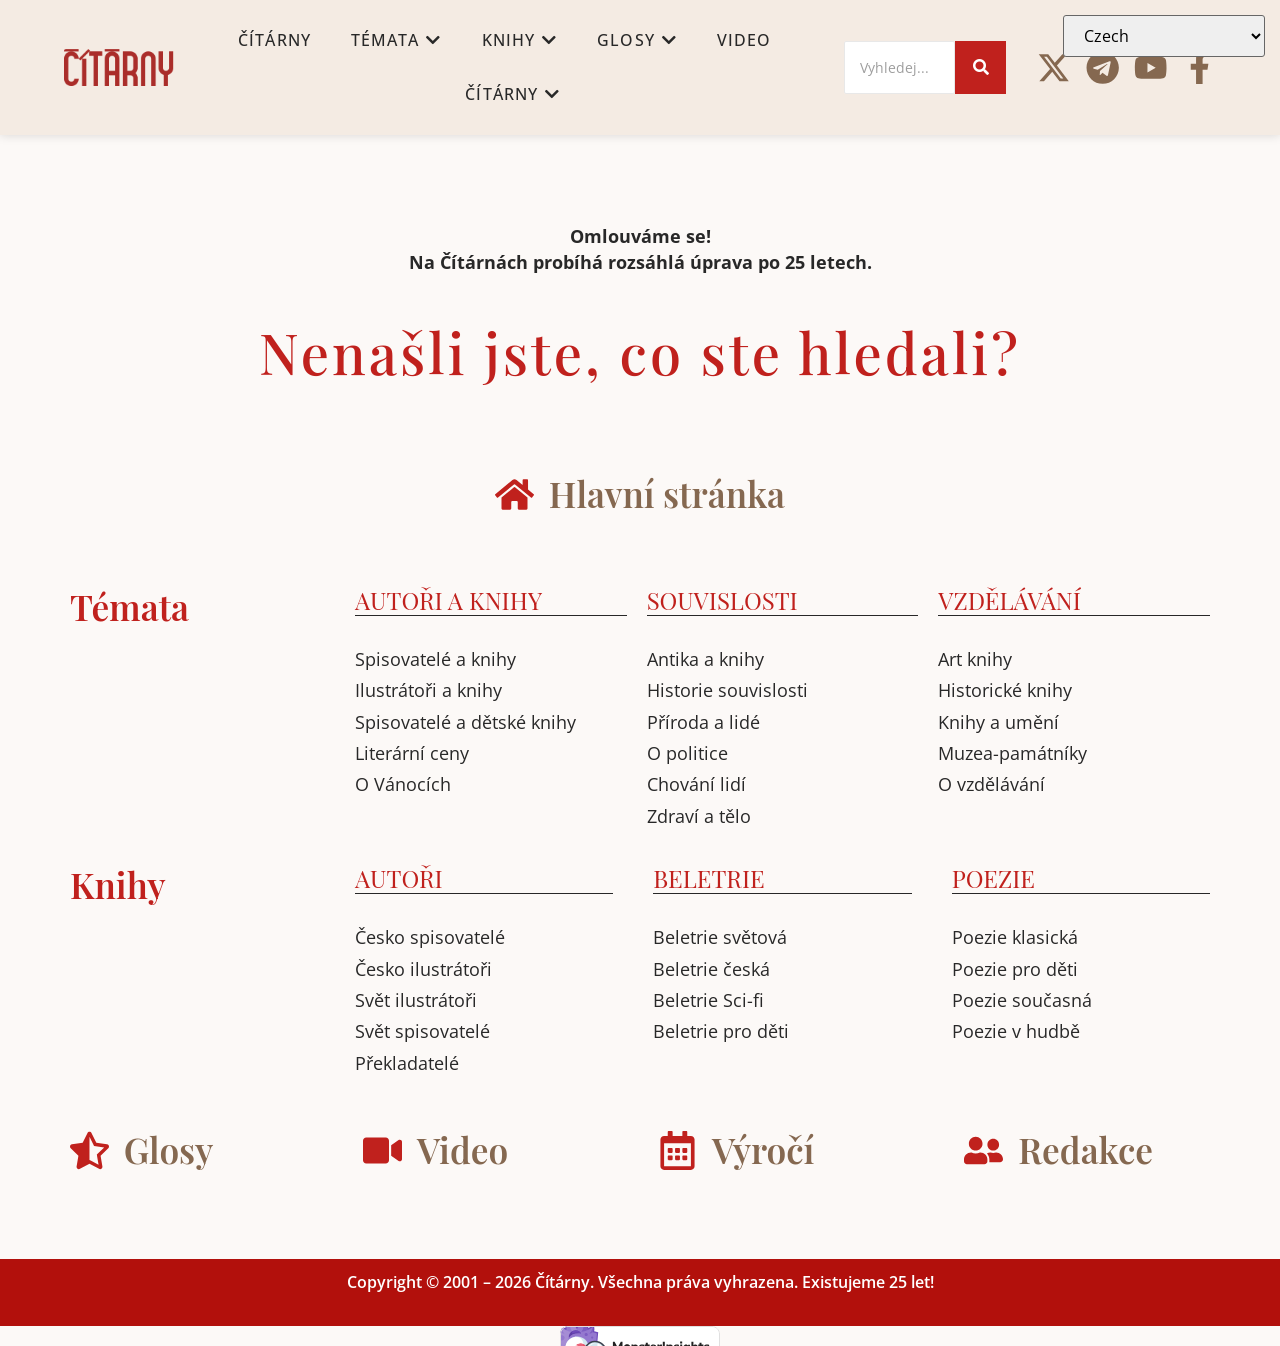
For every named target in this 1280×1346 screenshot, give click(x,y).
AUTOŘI (399, 878)
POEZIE (993, 878)
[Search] (900, 67)
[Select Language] (1164, 36)
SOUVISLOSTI (722, 600)
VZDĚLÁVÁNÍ (1009, 600)
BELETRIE (708, 878)
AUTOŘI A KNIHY (448, 600)
